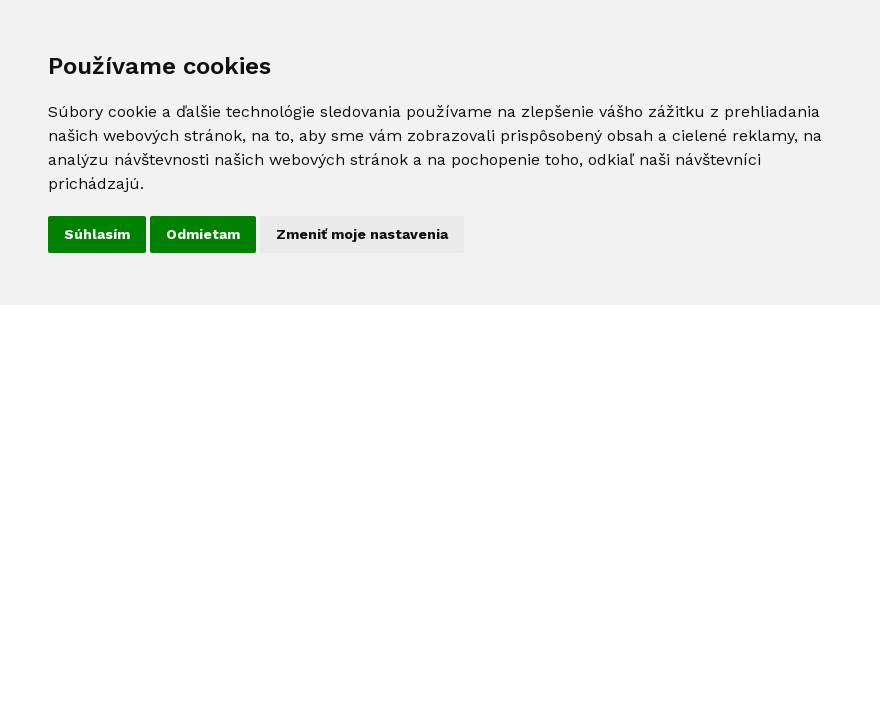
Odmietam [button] (203, 234)
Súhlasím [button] (97, 234)
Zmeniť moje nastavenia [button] (362, 234)
